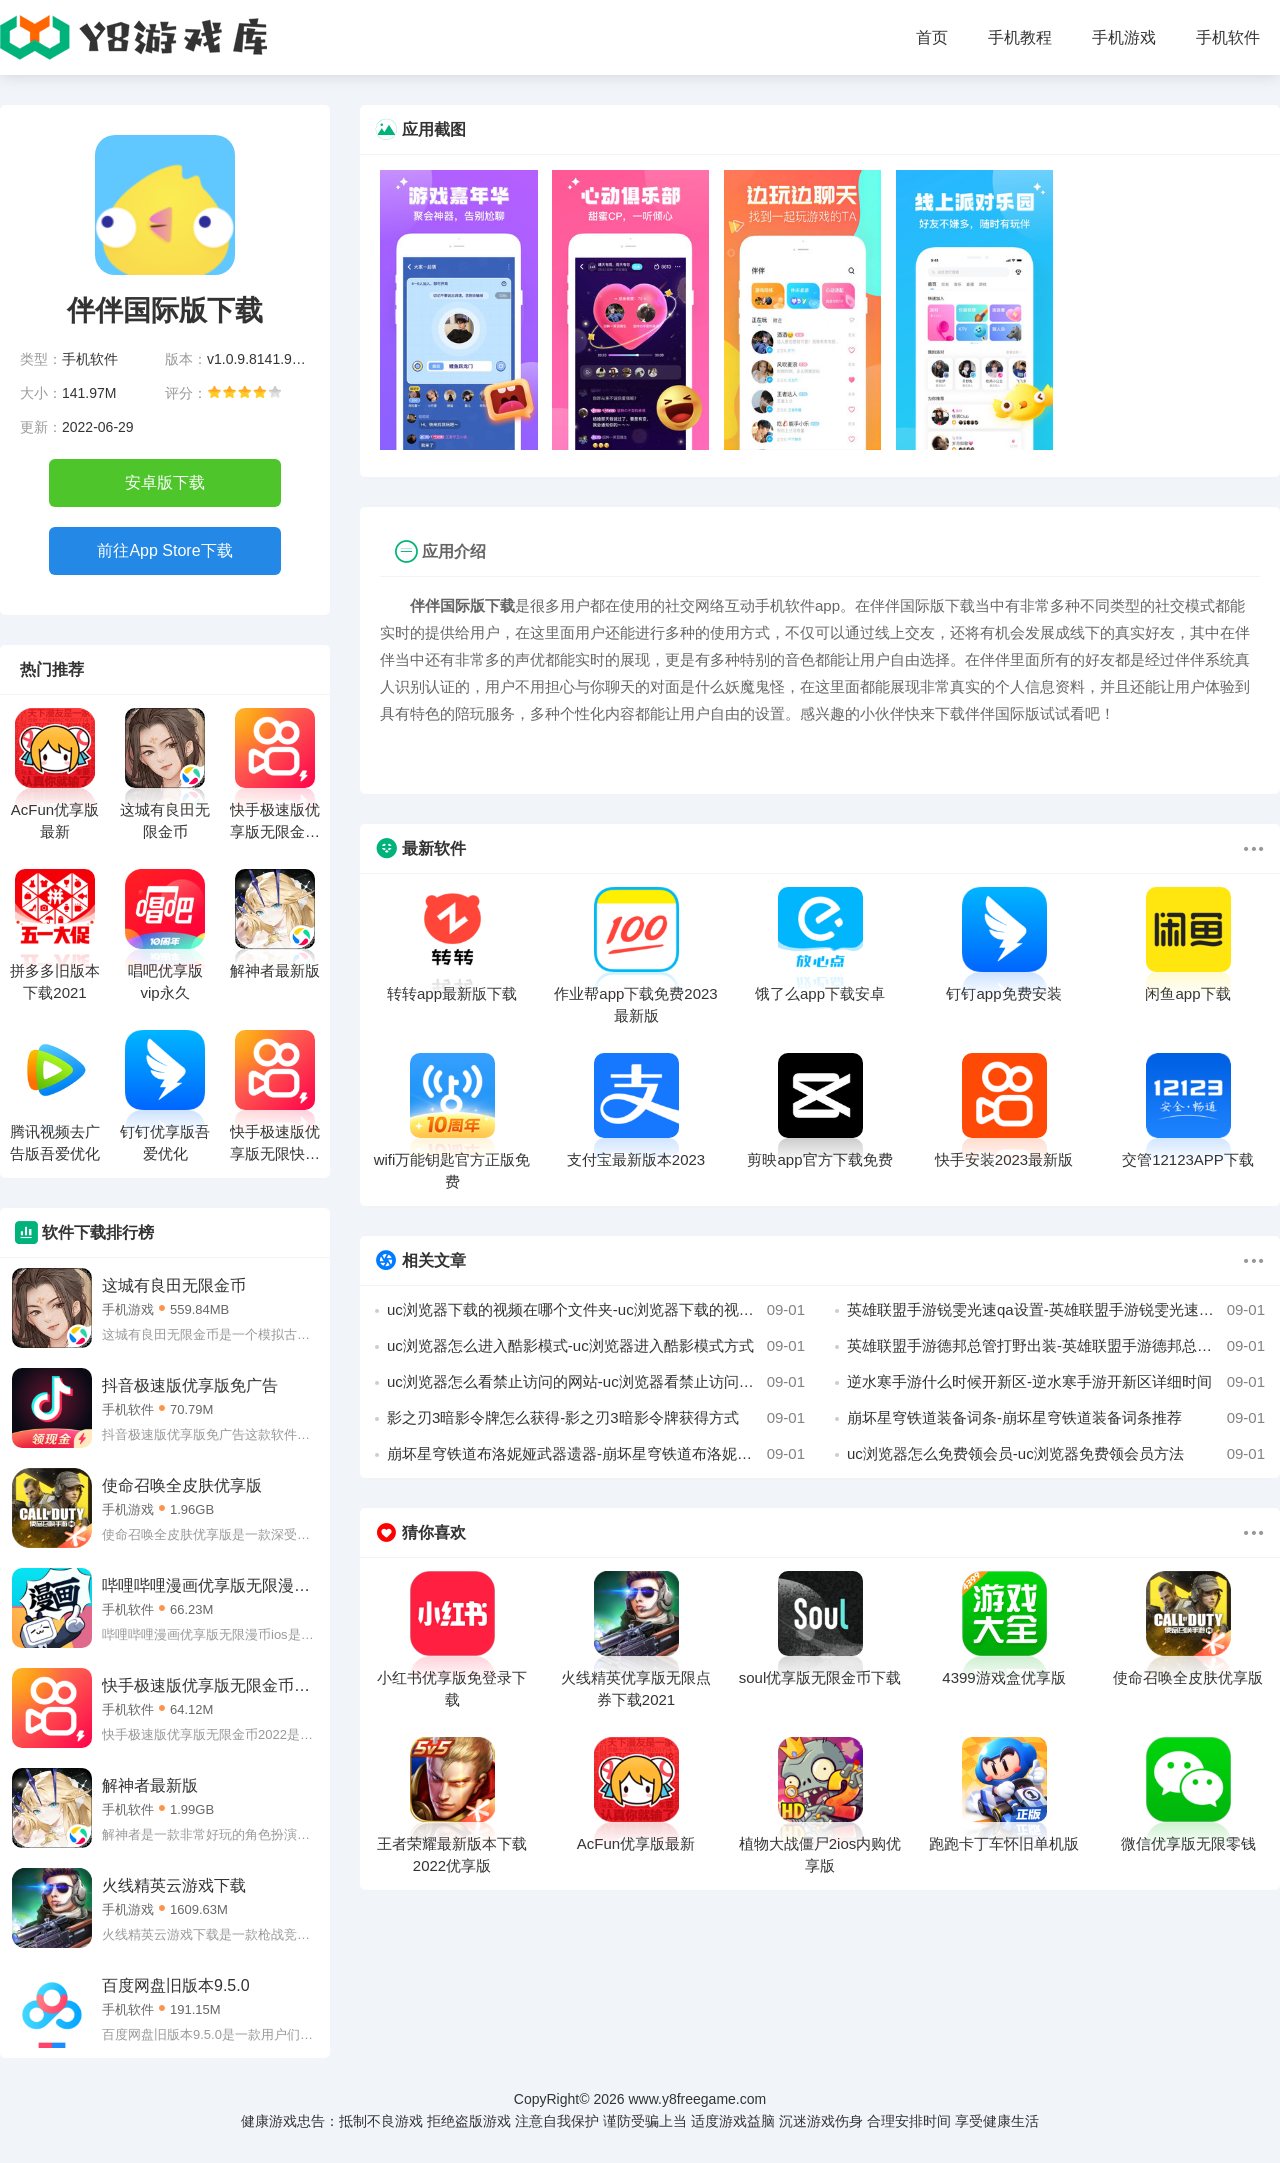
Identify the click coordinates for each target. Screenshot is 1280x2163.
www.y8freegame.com (697, 2099)
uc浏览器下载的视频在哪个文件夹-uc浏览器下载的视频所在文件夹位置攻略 (596, 1310)
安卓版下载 (165, 482)
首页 (932, 37)
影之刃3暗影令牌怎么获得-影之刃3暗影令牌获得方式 (596, 1418)
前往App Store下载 (164, 550)
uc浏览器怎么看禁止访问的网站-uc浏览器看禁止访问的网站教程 (596, 1382)
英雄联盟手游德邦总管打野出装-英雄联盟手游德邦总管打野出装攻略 (1056, 1346)
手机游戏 (1124, 37)
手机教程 (1020, 37)
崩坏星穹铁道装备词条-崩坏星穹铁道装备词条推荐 (1056, 1418)
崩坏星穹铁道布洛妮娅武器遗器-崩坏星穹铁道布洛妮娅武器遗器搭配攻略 (596, 1454)
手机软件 (1228, 37)
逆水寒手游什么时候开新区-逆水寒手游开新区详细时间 (1056, 1382)
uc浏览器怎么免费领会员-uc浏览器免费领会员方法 (1056, 1454)
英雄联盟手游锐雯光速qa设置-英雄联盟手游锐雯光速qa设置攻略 (1056, 1310)
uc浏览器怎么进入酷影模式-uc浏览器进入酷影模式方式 (596, 1346)
